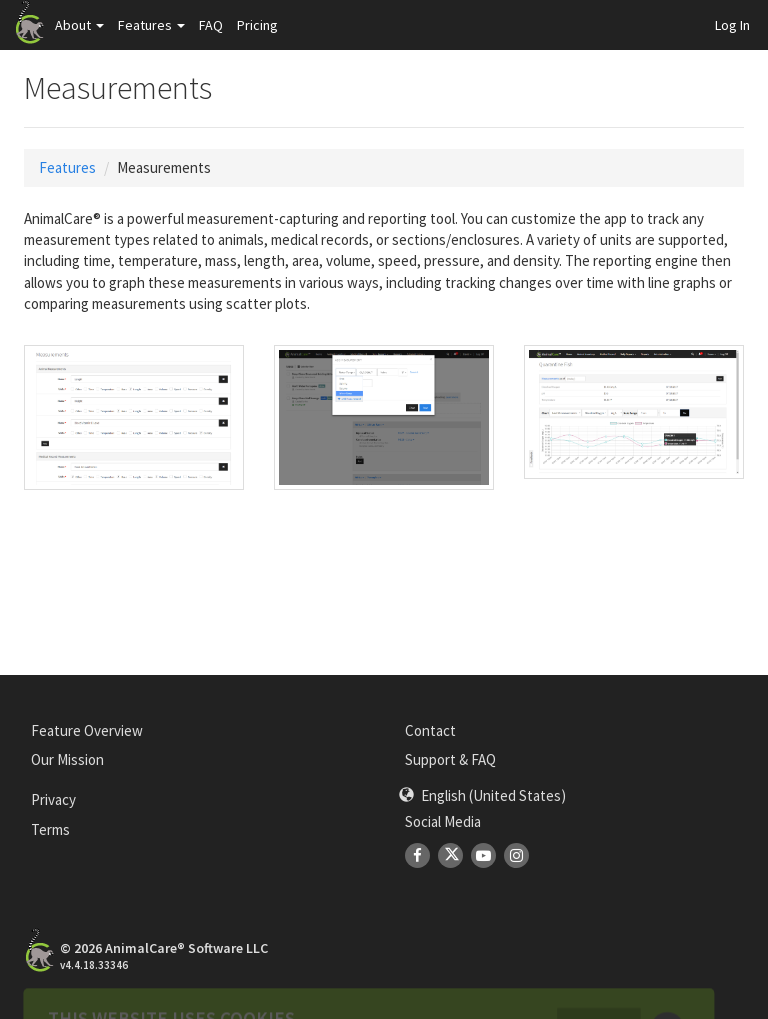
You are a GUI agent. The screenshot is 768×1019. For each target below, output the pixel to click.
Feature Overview (87, 730)
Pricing (257, 25)
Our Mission (67, 759)
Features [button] (151, 25)
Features (67, 167)
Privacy (53, 799)
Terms (50, 829)
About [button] (79, 25)
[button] (482, 795)
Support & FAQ (450, 759)
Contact (430, 730)
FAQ (211, 25)
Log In (732, 25)
